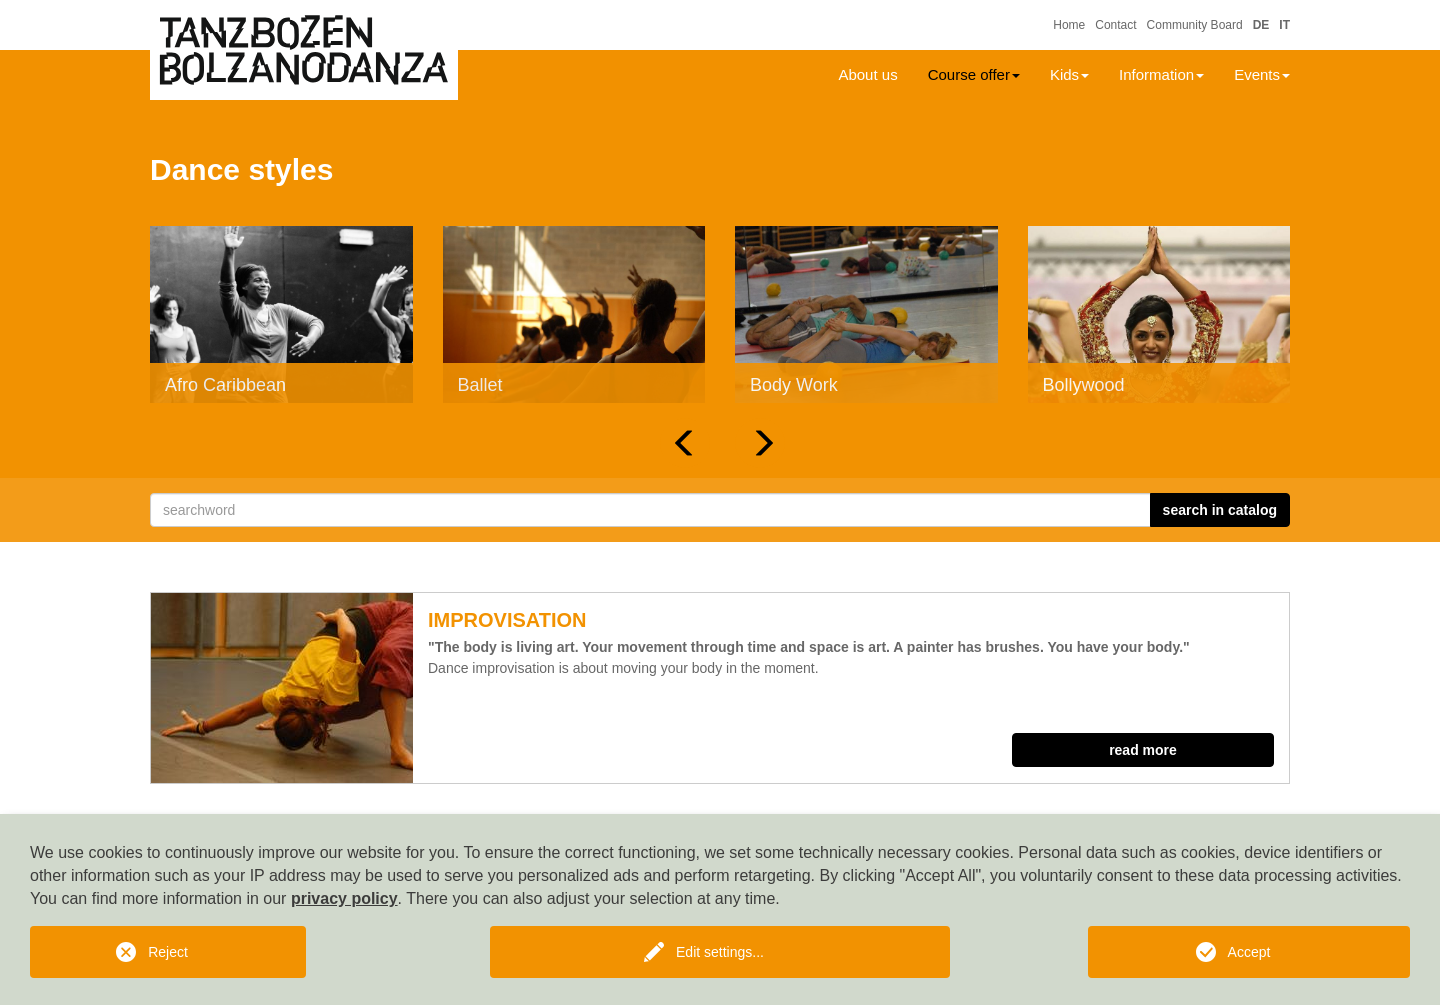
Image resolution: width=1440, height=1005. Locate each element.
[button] (685, 443)
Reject (168, 952)
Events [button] (1262, 74)
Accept (1249, 952)
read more (1143, 750)
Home (1069, 25)
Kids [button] (1069, 74)
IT (1284, 25)
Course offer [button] (974, 74)
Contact (1115, 25)
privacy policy (344, 898)
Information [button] (1161, 74)
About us (867, 74)
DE (1261, 25)
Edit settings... (720, 952)
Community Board (1195, 25)
